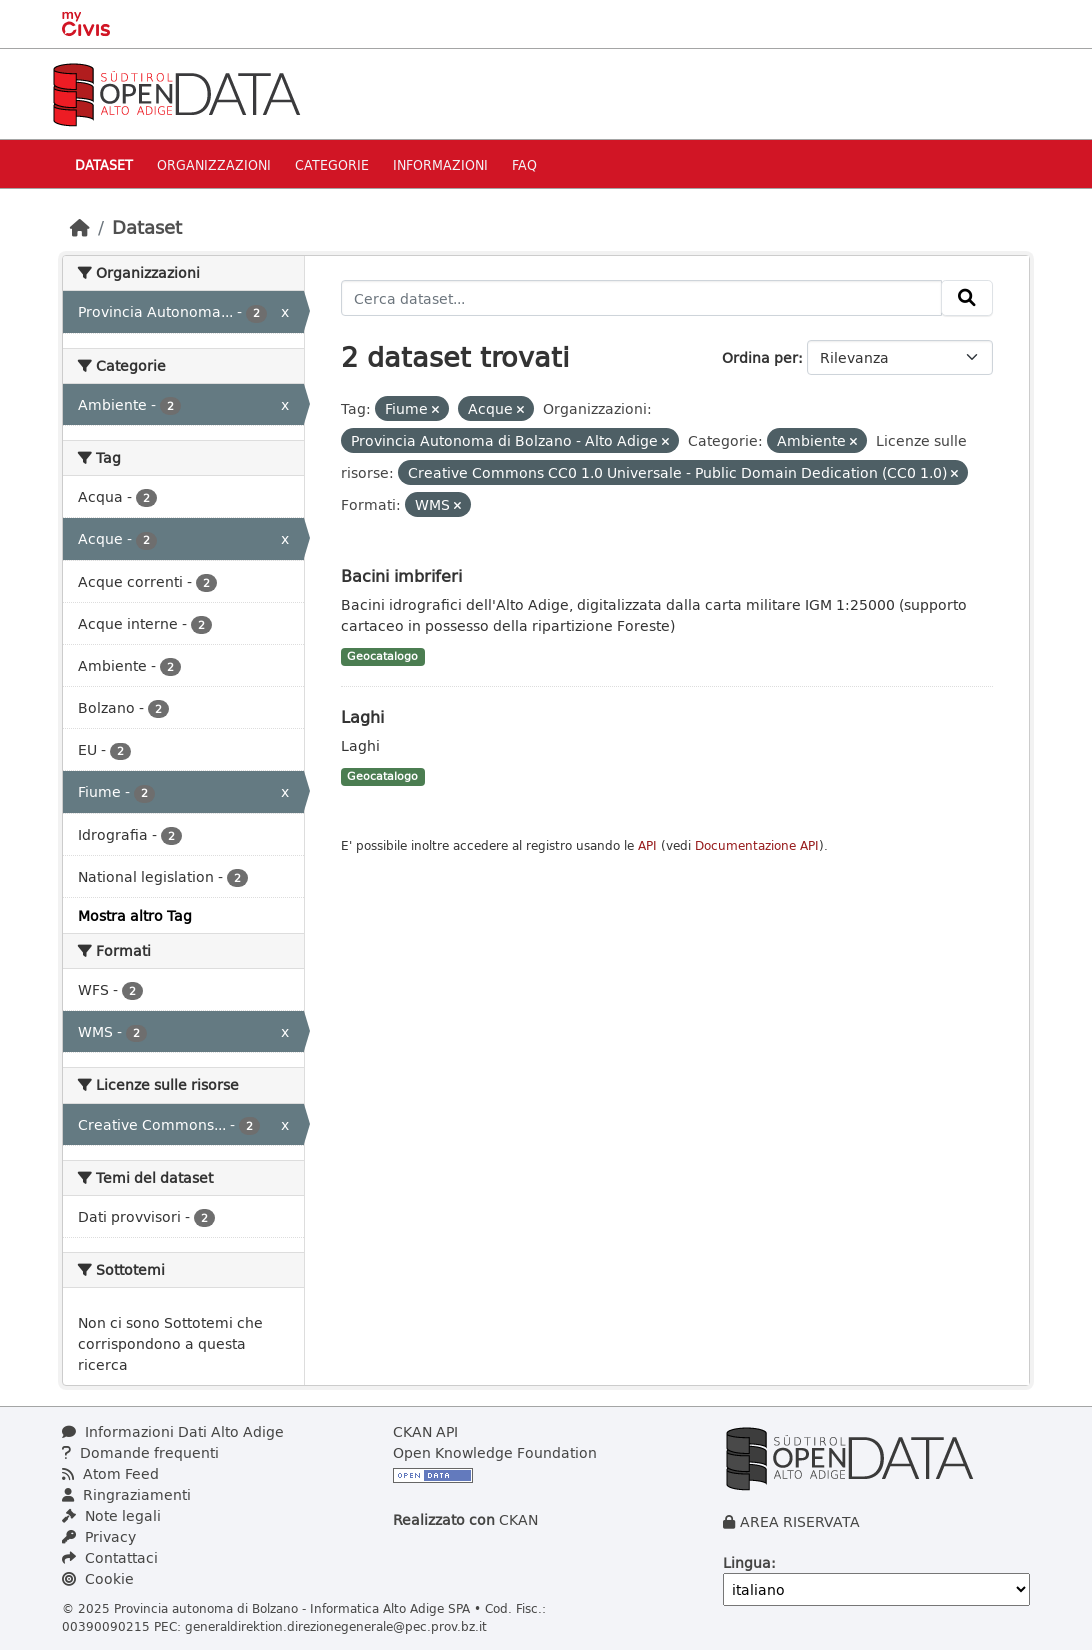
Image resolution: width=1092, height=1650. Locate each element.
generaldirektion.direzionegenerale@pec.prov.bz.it (336, 1626)
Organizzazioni (214, 164)
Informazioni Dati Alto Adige (173, 1431)
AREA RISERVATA (800, 1521)
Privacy (99, 1536)
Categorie (332, 164)
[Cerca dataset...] (642, 298)
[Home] (80, 227)
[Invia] (967, 298)
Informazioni (440, 164)
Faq (524, 164)
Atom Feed (110, 1473)
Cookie (98, 1578)
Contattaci (110, 1557)
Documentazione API (757, 845)
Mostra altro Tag (135, 915)
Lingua (747, 1562)
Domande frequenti (140, 1452)
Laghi (362, 716)
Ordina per (760, 357)
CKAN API (425, 1431)
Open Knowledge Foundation (495, 1452)
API (647, 845)
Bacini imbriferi (401, 575)
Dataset (104, 164)
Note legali (111, 1515)
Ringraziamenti (126, 1494)
